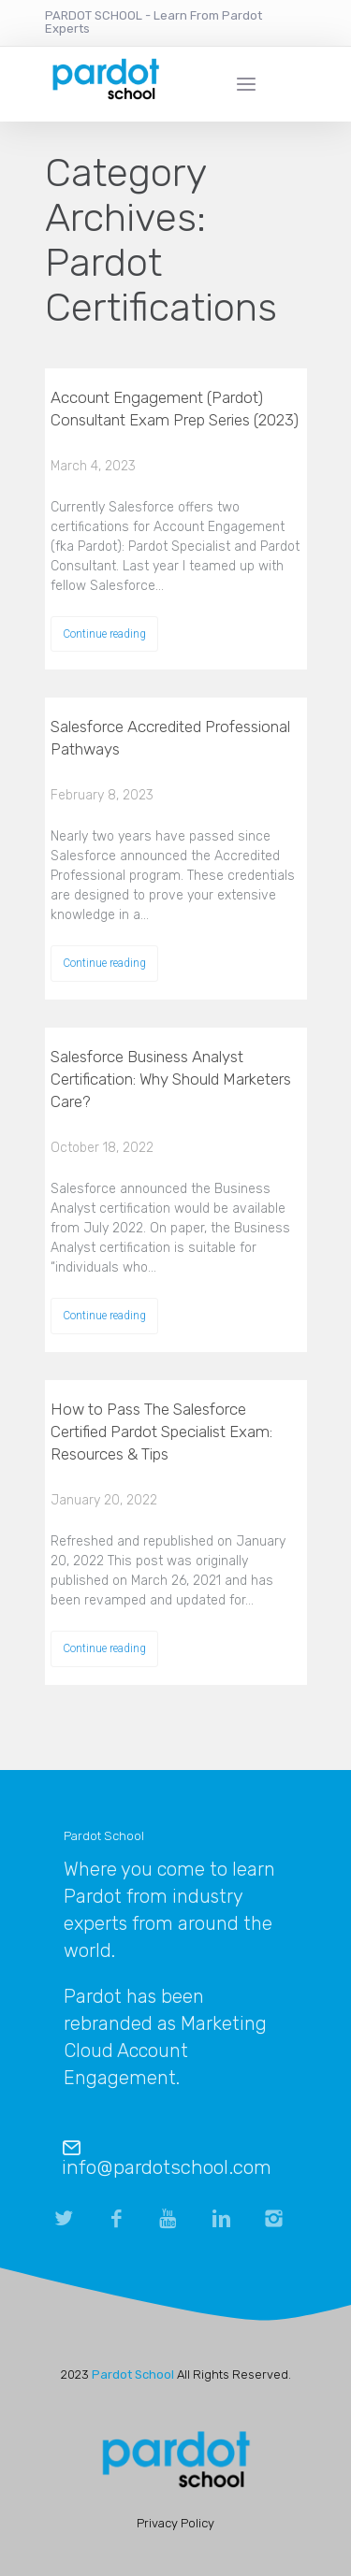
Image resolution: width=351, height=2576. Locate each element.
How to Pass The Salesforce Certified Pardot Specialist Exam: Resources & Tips (161, 1431)
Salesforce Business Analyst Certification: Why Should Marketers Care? (171, 1079)
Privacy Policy (175, 2523)
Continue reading (104, 633)
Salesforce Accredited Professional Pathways (170, 737)
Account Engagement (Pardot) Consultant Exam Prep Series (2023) (175, 408)
